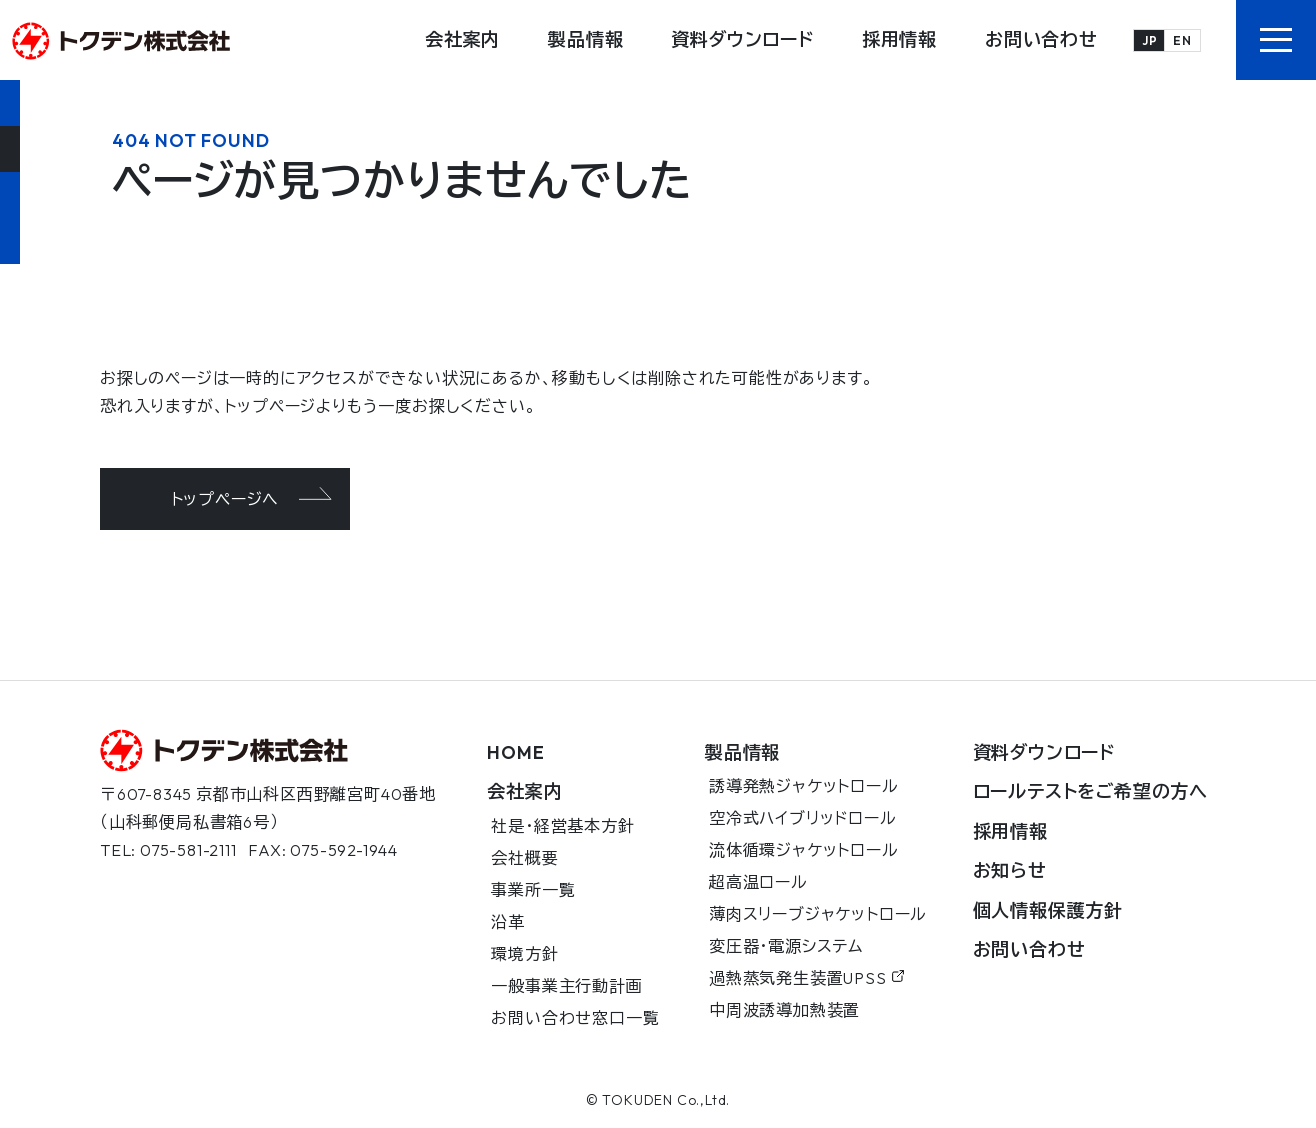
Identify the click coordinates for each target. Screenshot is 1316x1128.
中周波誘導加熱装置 (784, 1010)
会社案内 (462, 39)
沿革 (508, 922)
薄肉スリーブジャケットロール (818, 914)
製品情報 (585, 39)
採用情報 (899, 39)
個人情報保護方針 (1048, 910)
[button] (1276, 40)
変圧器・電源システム (786, 946)
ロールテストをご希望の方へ (1090, 791)
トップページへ (225, 499)
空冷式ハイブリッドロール (803, 818)
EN (1182, 40)
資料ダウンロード (742, 39)
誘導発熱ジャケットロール (804, 786)
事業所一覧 (533, 890)
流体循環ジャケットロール (804, 850)
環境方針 (524, 954)
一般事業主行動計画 (566, 986)
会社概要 (524, 858)
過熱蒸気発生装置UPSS (807, 978)
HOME (515, 752)
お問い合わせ (1041, 39)
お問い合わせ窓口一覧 (575, 1018)
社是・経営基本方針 (562, 826)
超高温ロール (758, 882)
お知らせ (1010, 870)
